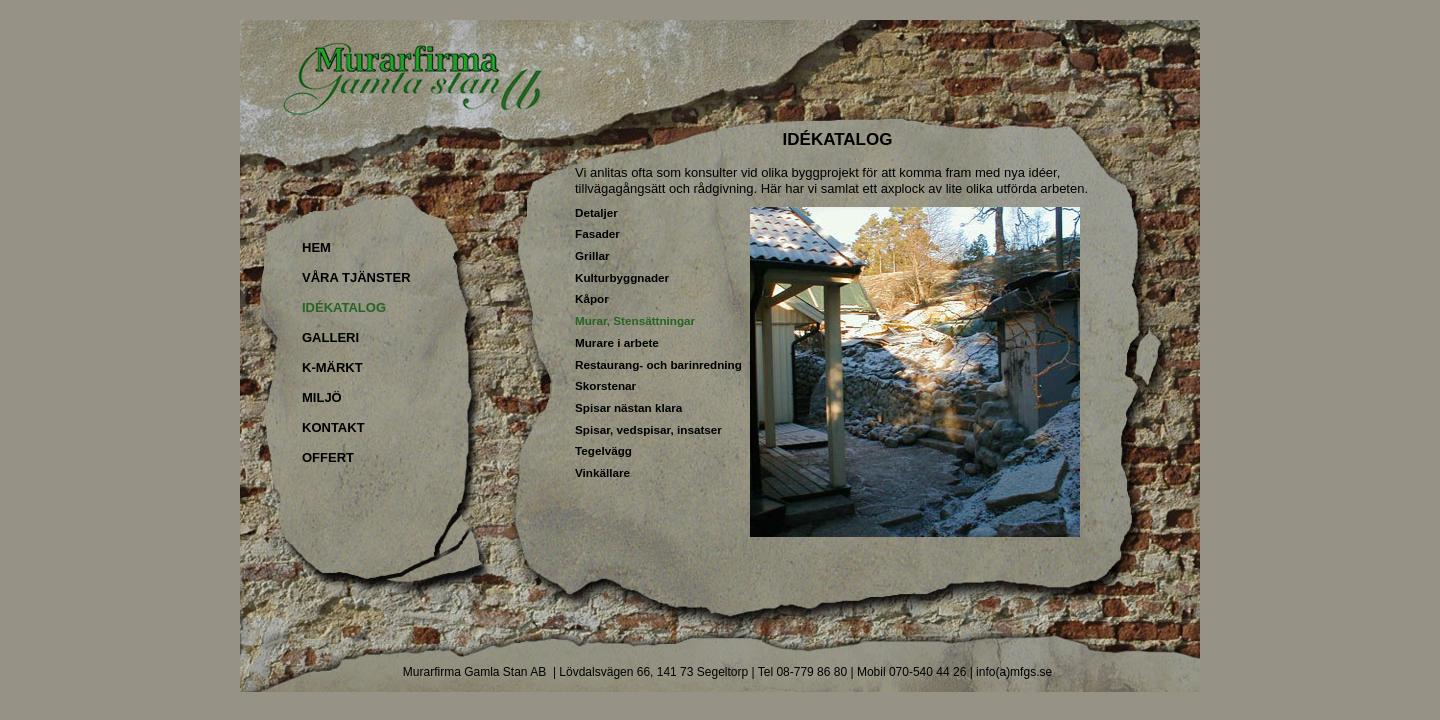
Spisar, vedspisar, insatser (648, 429)
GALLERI (330, 337)
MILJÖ (322, 397)
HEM (316, 247)
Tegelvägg (603, 450)
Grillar (592, 255)
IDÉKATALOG (344, 307)
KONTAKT (333, 427)
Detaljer (596, 212)
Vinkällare (602, 472)
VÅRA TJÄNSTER (356, 277)
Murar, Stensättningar (635, 320)
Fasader (597, 233)
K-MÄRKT (332, 367)
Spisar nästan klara (628, 407)
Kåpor (592, 298)
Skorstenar (605, 385)
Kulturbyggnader (622, 277)
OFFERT (328, 457)
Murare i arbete (617, 342)
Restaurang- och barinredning (658, 364)
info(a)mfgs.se (1014, 672)
